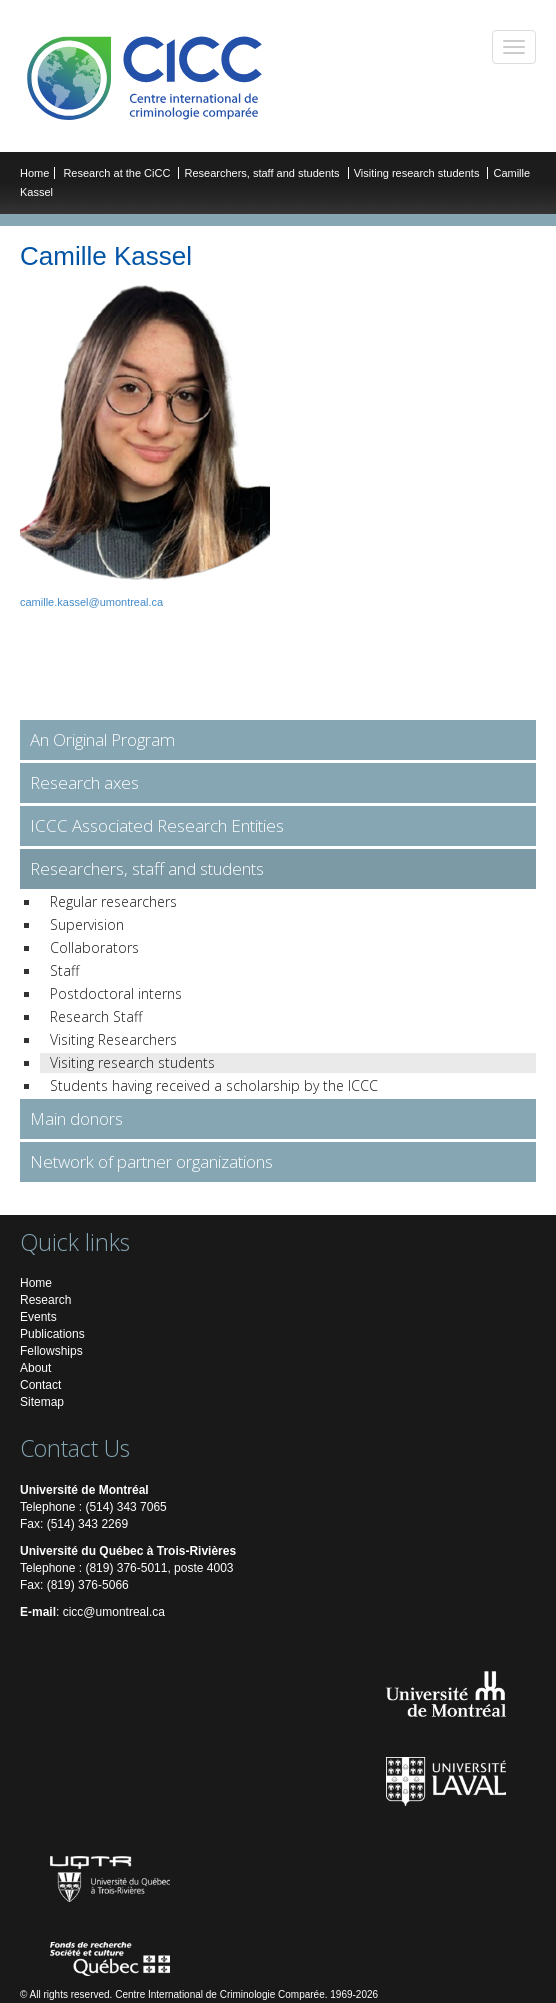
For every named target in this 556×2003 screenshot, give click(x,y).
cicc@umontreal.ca (114, 1612)
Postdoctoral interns (116, 993)
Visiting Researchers (113, 1039)
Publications (52, 1334)
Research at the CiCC (118, 173)
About (35, 1368)
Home (34, 173)
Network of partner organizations (151, 1161)
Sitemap (42, 1402)
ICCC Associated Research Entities (157, 825)
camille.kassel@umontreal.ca (91, 602)
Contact (40, 1385)
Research (45, 1300)
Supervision (87, 924)
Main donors (76, 1118)
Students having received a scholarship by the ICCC (214, 1085)
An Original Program (102, 739)
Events (38, 1317)
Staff (64, 970)
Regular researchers (113, 901)
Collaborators (94, 947)
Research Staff (96, 1016)
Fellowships (51, 1351)
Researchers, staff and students (263, 173)
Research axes (84, 782)
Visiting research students (418, 173)
